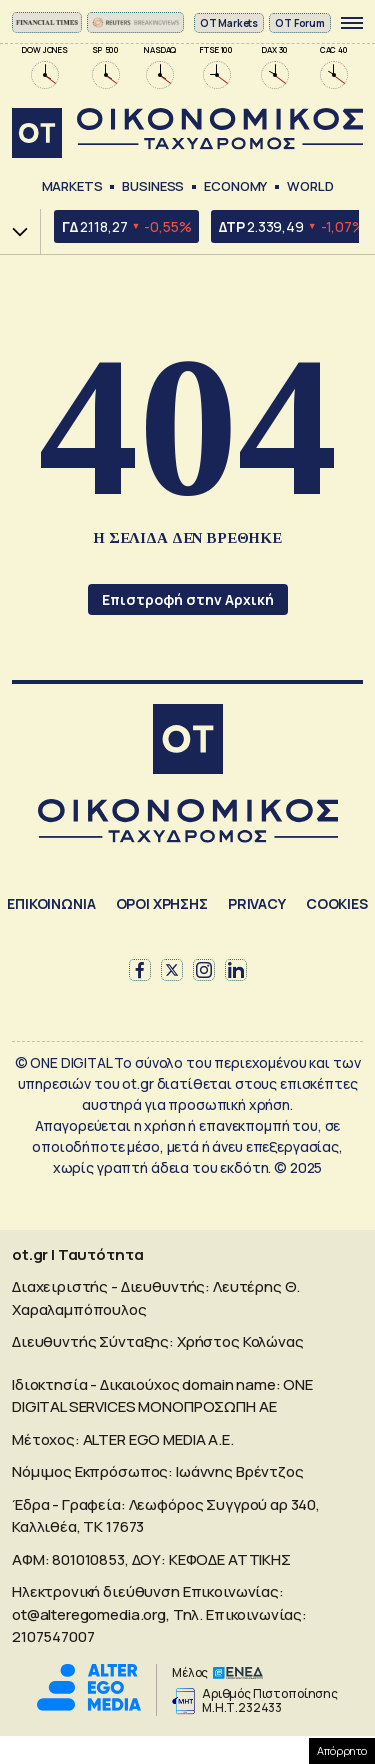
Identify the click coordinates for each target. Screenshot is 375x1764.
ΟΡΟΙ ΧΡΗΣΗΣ (162, 903)
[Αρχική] (188, 741)
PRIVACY (257, 903)
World (310, 186)
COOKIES (337, 903)
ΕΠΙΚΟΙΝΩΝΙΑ (51, 903)
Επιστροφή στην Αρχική (188, 599)
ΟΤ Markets (229, 23)
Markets (72, 186)
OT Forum (300, 23)
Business (153, 186)
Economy (235, 186)
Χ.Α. (13, 231)
